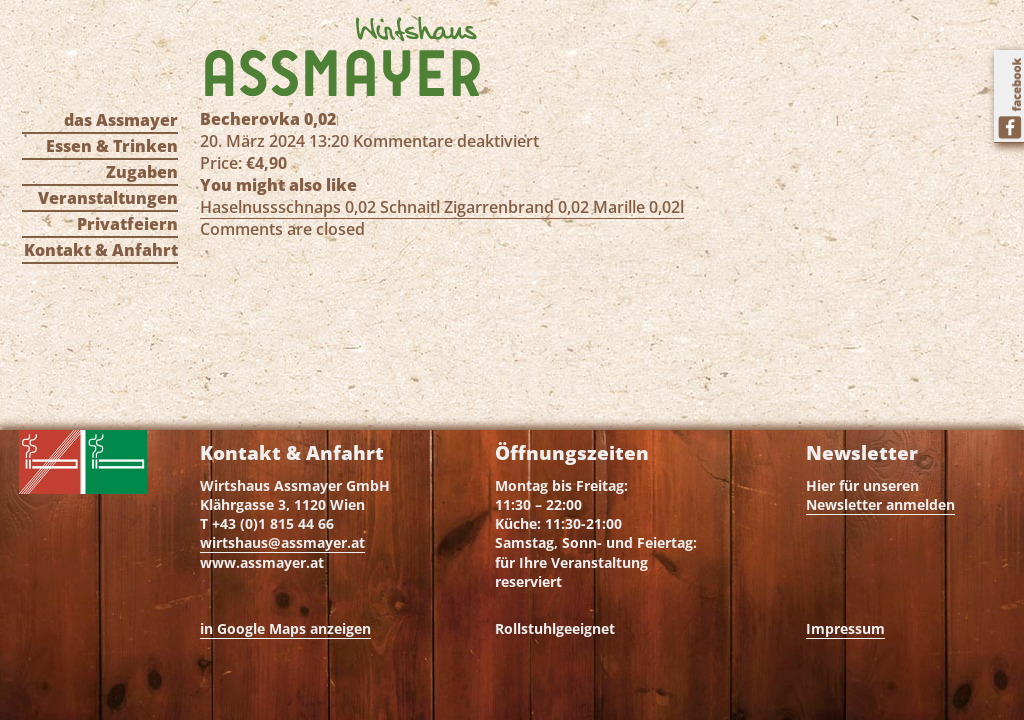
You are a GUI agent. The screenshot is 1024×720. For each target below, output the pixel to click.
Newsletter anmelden (880, 504)
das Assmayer (121, 120)
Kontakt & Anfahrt (101, 250)
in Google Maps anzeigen (285, 628)
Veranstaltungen (108, 198)
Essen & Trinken (112, 146)
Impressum (845, 628)
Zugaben (142, 172)
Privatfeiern (127, 224)
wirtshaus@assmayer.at (282, 542)
